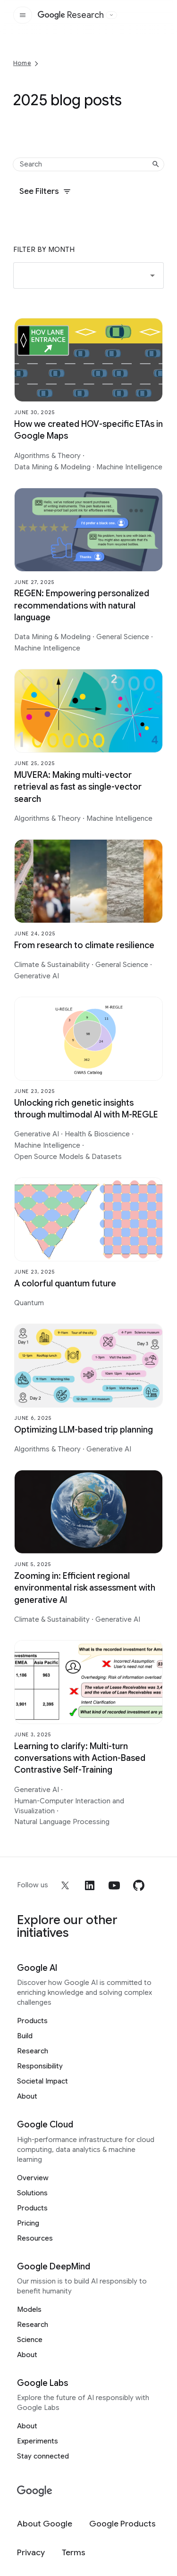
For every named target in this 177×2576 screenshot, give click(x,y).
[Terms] (73, 2553)
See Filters (45, 191)
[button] (88, 275)
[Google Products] (122, 2524)
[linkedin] (89, 1885)
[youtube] (114, 1885)
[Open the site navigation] (22, 15)
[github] (138, 1885)
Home (22, 63)
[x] (65, 1885)
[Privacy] (31, 2553)
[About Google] (44, 2524)
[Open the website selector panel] (111, 15)
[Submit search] (156, 164)
